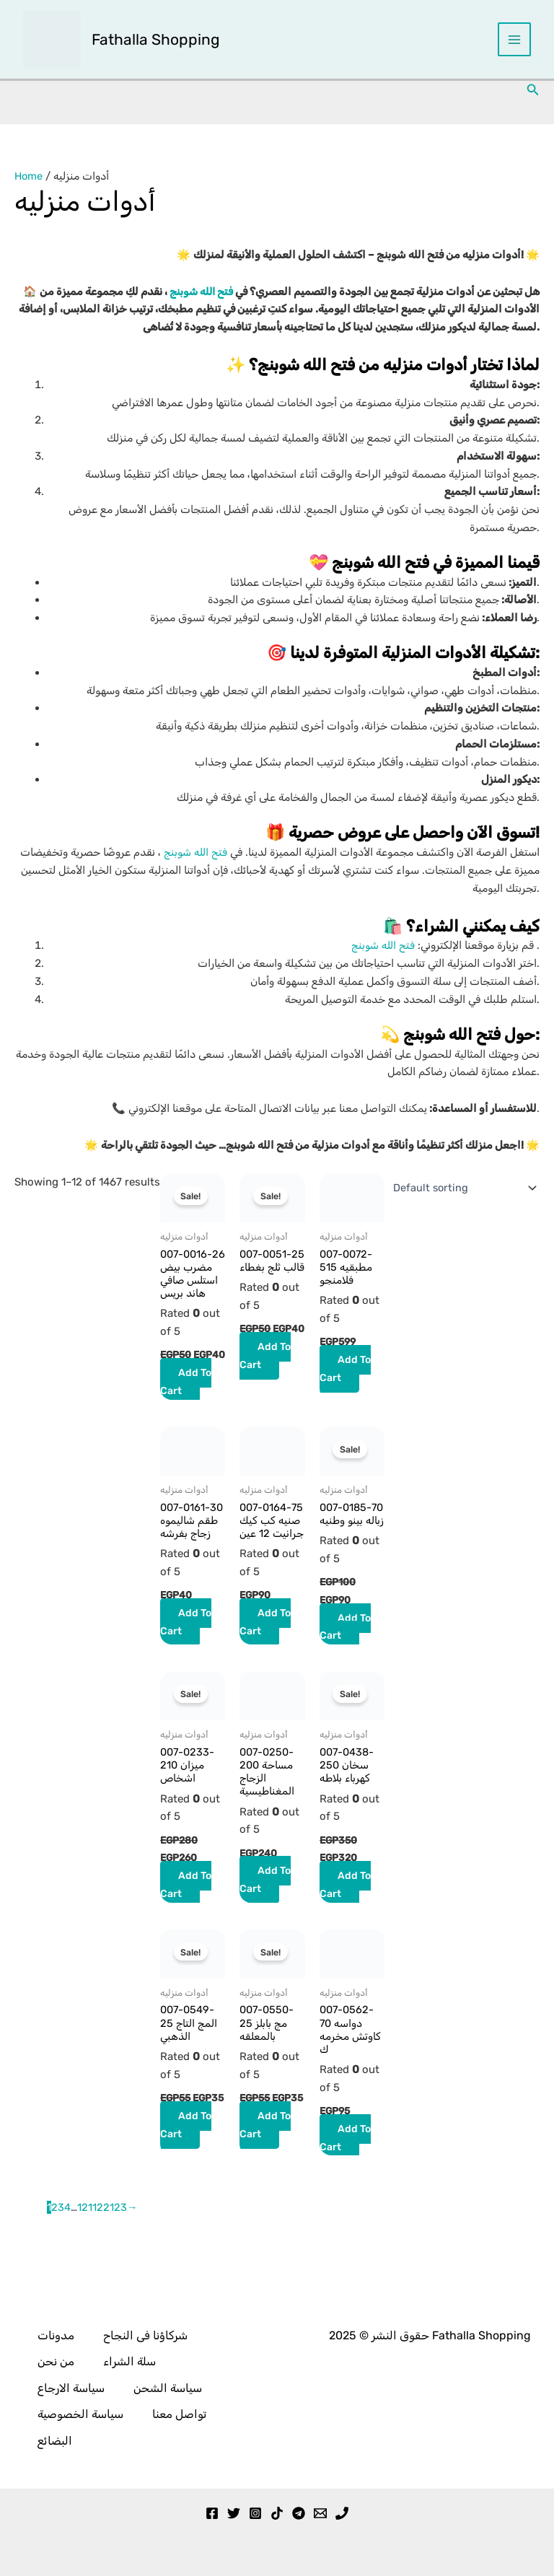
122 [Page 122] (101, 2257)
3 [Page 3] (61, 2257)
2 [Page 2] (54, 2257)
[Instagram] (255, 2513)
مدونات (56, 2341)
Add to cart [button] (186, 1415)
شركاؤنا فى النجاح (145, 2341)
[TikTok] (277, 2513)
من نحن (56, 2366)
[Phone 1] (341, 2513)
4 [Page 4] (67, 2257)
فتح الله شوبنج (198, 291)
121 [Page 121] (84, 2257)
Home (29, 176)
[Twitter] (233, 2513)
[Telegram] (298, 2513)
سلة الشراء (129, 2366)
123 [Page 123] (118, 2257)
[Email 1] (320, 2513)
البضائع (55, 2441)
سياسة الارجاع (71, 2391)
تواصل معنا (179, 2417)
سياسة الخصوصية (80, 2417)
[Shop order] (461, 1188)
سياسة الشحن (167, 2391)
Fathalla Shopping (157, 39)
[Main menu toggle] (515, 40)
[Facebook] (212, 2513)
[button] (533, 91)
